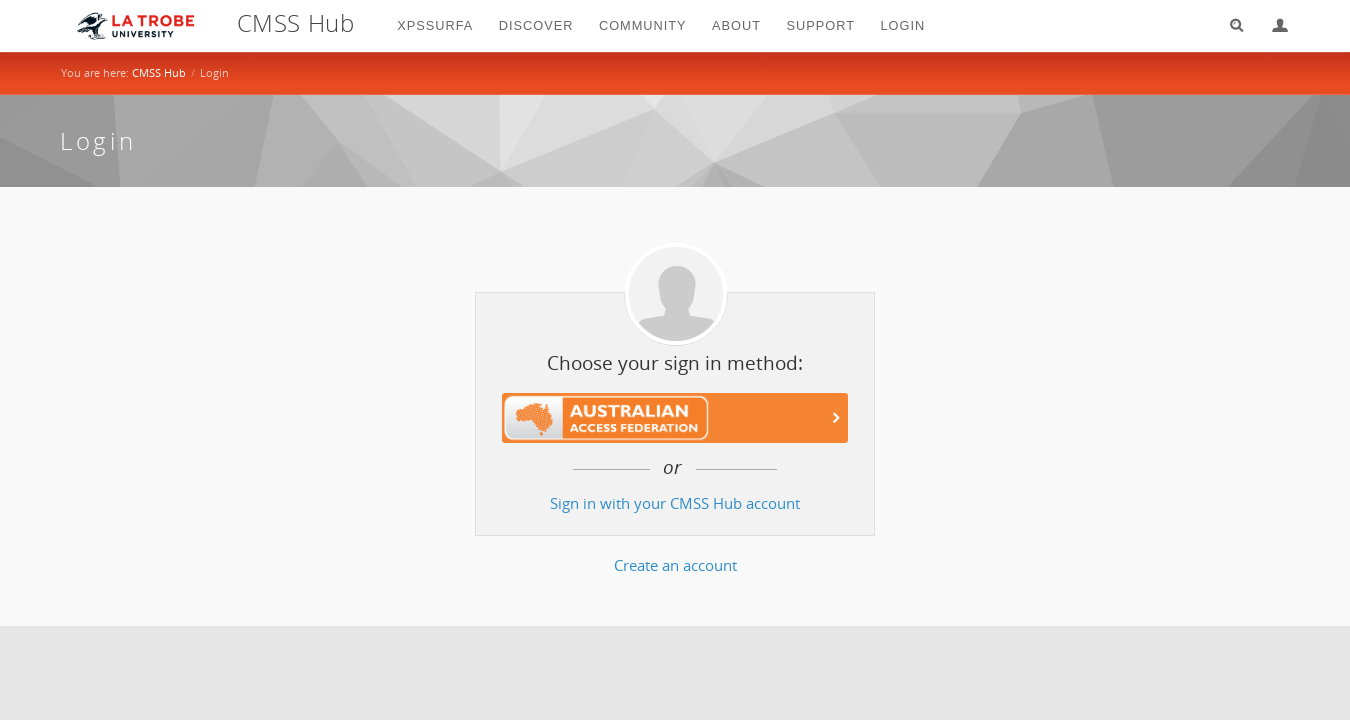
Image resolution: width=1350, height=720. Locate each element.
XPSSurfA (435, 25)
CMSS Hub (159, 72)
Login (1272, 25)
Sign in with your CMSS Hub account (675, 503)
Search (1230, 25)
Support (821, 25)
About (736, 25)
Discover (536, 25)
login (903, 25)
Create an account (675, 565)
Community (643, 25)
